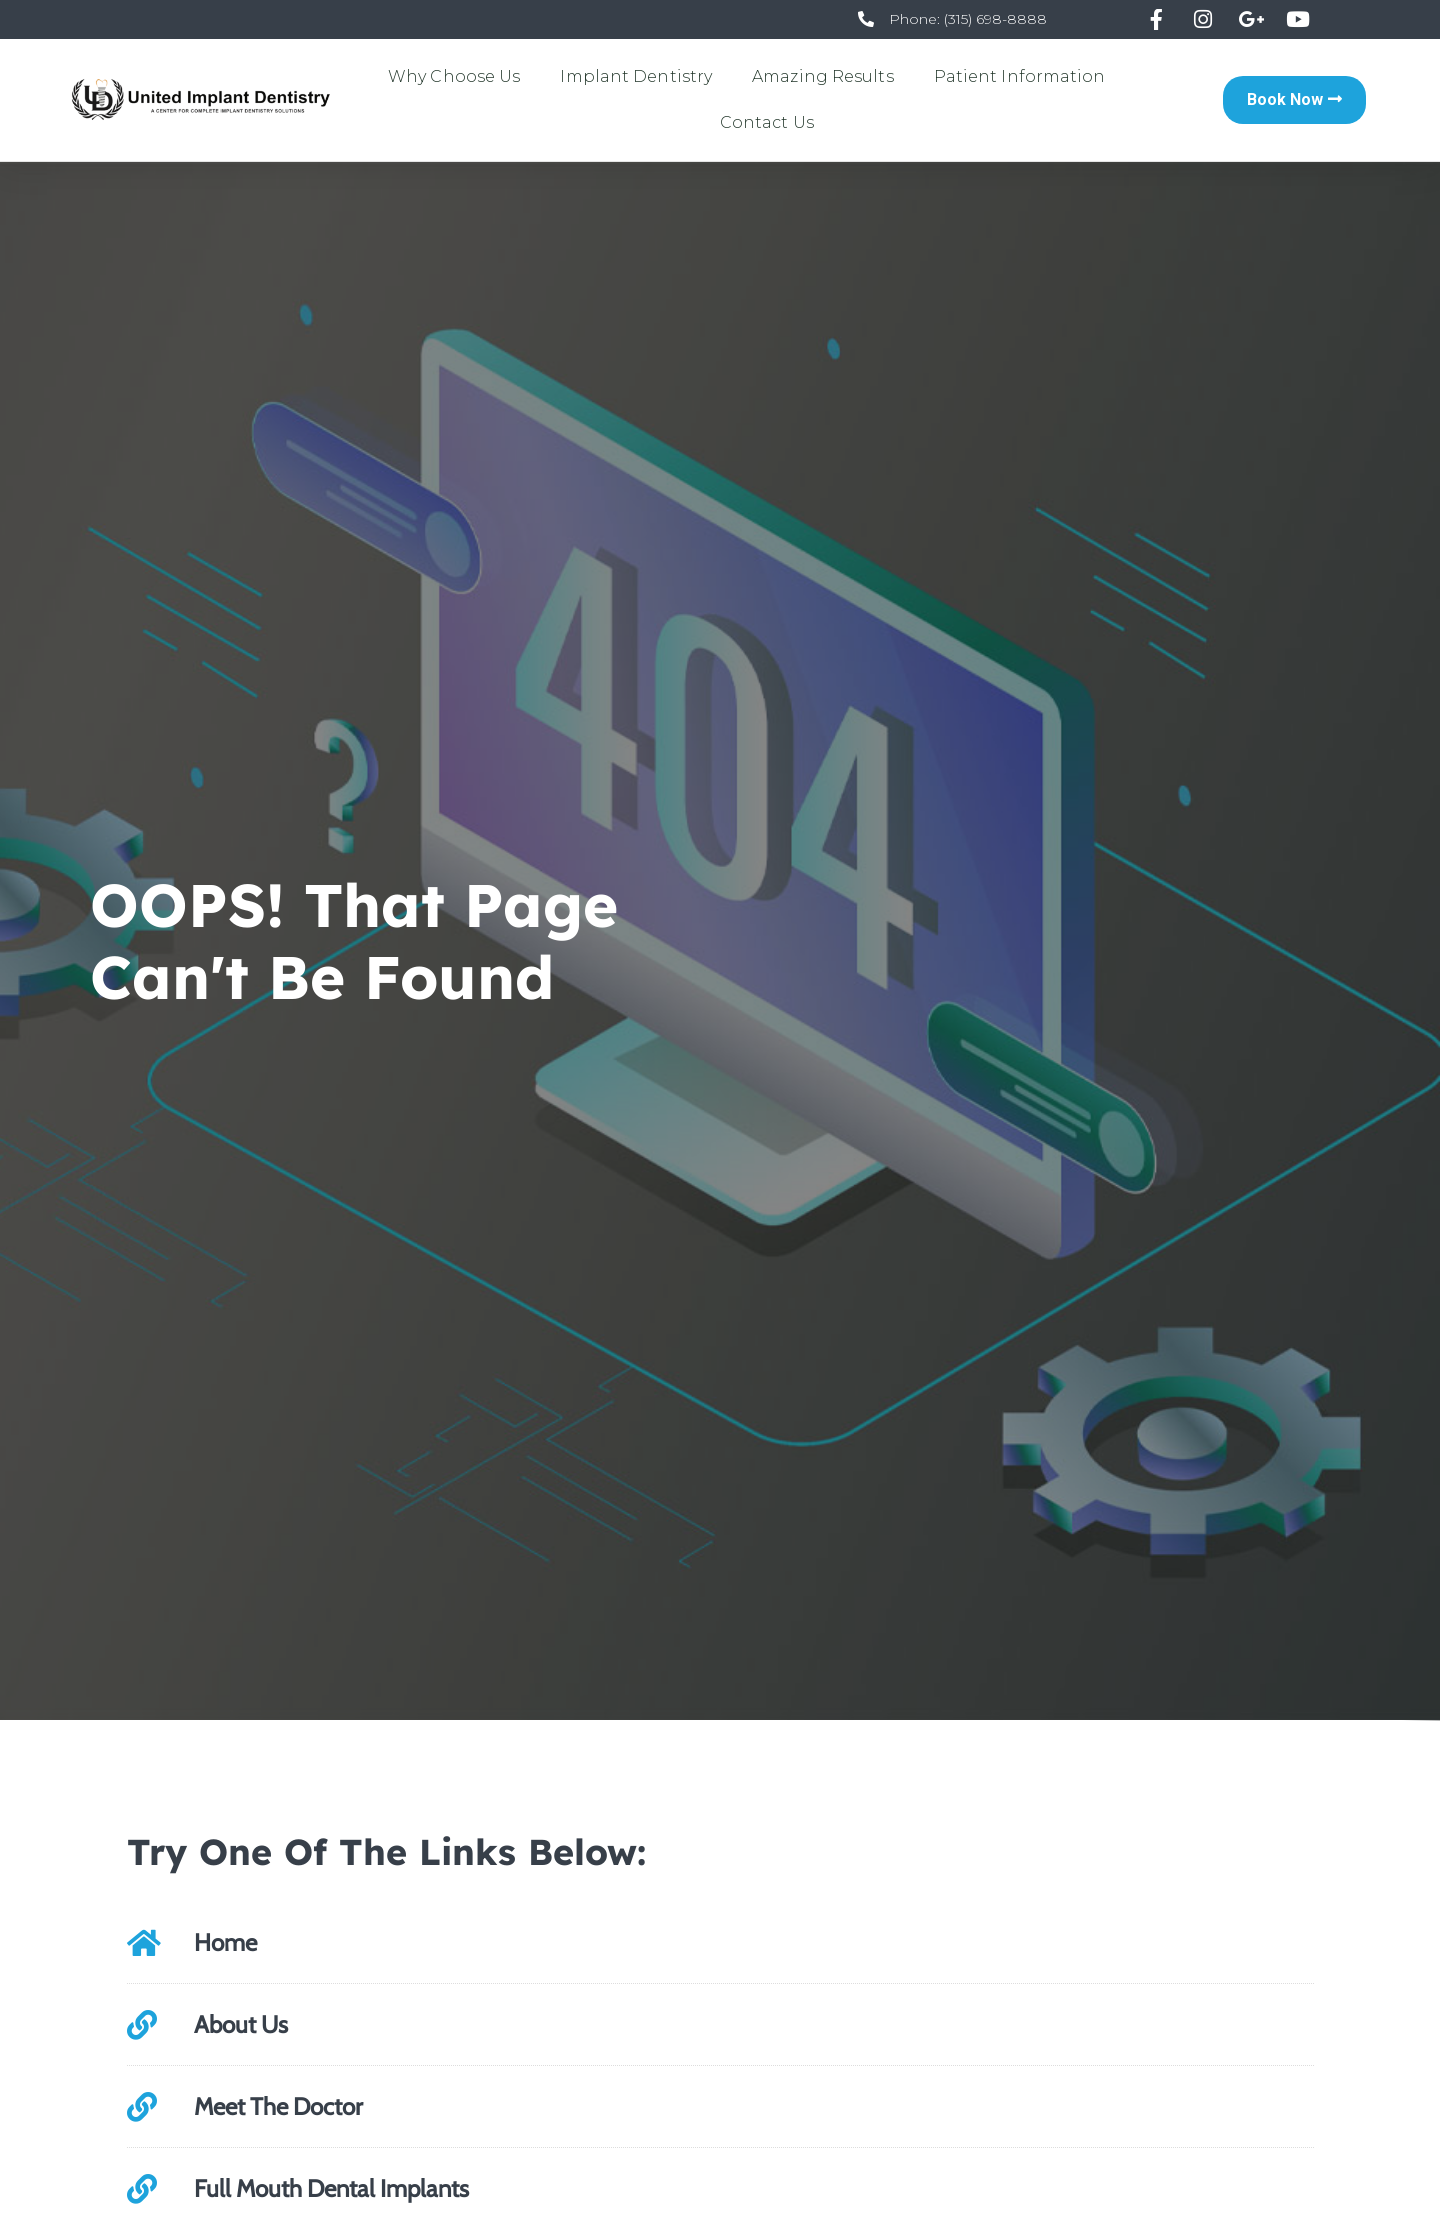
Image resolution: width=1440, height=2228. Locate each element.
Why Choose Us (454, 76)
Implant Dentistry (636, 76)
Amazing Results (823, 76)
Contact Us (767, 122)
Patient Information (1020, 76)
